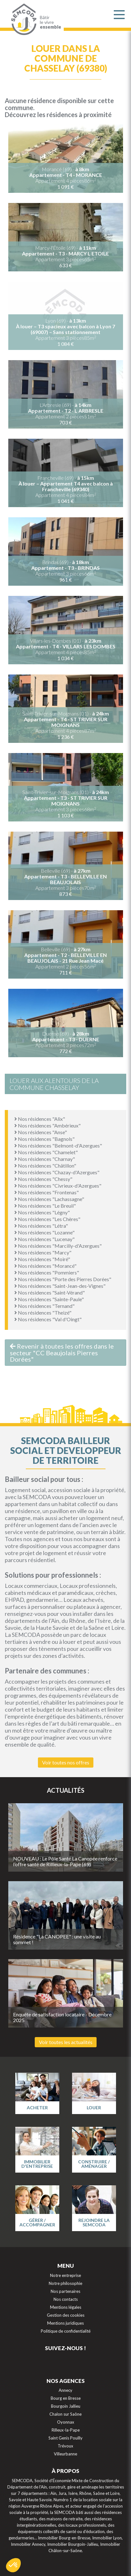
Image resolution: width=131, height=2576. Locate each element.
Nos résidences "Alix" (39, 1119)
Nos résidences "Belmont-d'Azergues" (58, 1145)
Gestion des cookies (65, 2315)
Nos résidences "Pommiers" (46, 1272)
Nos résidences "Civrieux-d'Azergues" (57, 1186)
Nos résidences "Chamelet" (46, 1152)
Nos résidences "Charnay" (44, 1159)
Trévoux (65, 2445)
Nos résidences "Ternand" (44, 1306)
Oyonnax (65, 2422)
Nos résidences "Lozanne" (44, 1232)
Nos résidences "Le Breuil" (45, 1206)
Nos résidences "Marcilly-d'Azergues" (58, 1246)
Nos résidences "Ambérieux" (47, 1125)
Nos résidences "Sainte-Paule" (49, 1299)
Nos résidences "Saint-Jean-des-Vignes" (60, 1286)
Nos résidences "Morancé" (45, 1266)
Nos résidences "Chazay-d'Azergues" (56, 1172)
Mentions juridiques (65, 2323)
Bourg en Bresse (66, 2398)
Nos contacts (66, 2299)
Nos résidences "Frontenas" (46, 1192)
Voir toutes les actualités (65, 2042)
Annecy (65, 2390)
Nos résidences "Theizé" (42, 1312)
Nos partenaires (65, 2291)
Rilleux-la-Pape (66, 2430)
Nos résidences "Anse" (40, 1132)
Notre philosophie (65, 2283)
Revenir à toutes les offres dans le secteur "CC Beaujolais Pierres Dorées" (62, 1352)
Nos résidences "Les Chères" (47, 1219)
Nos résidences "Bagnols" (44, 1139)
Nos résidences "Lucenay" (44, 1239)
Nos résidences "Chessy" (43, 1179)
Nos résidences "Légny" (42, 1212)
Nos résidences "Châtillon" (45, 1165)
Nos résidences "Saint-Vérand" (49, 1292)
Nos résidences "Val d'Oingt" (48, 1319)
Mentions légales (65, 2307)
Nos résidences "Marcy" (42, 1252)
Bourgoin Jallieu (65, 2406)
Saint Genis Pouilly (65, 2437)
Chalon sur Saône (65, 2414)
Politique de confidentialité (66, 2331)
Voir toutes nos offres (65, 1762)
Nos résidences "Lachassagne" (49, 1199)
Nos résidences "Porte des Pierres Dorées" (62, 1279)
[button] (13, 2565)
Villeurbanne (65, 2453)
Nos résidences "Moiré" (42, 1259)
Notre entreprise (65, 2275)
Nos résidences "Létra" (41, 1226)
